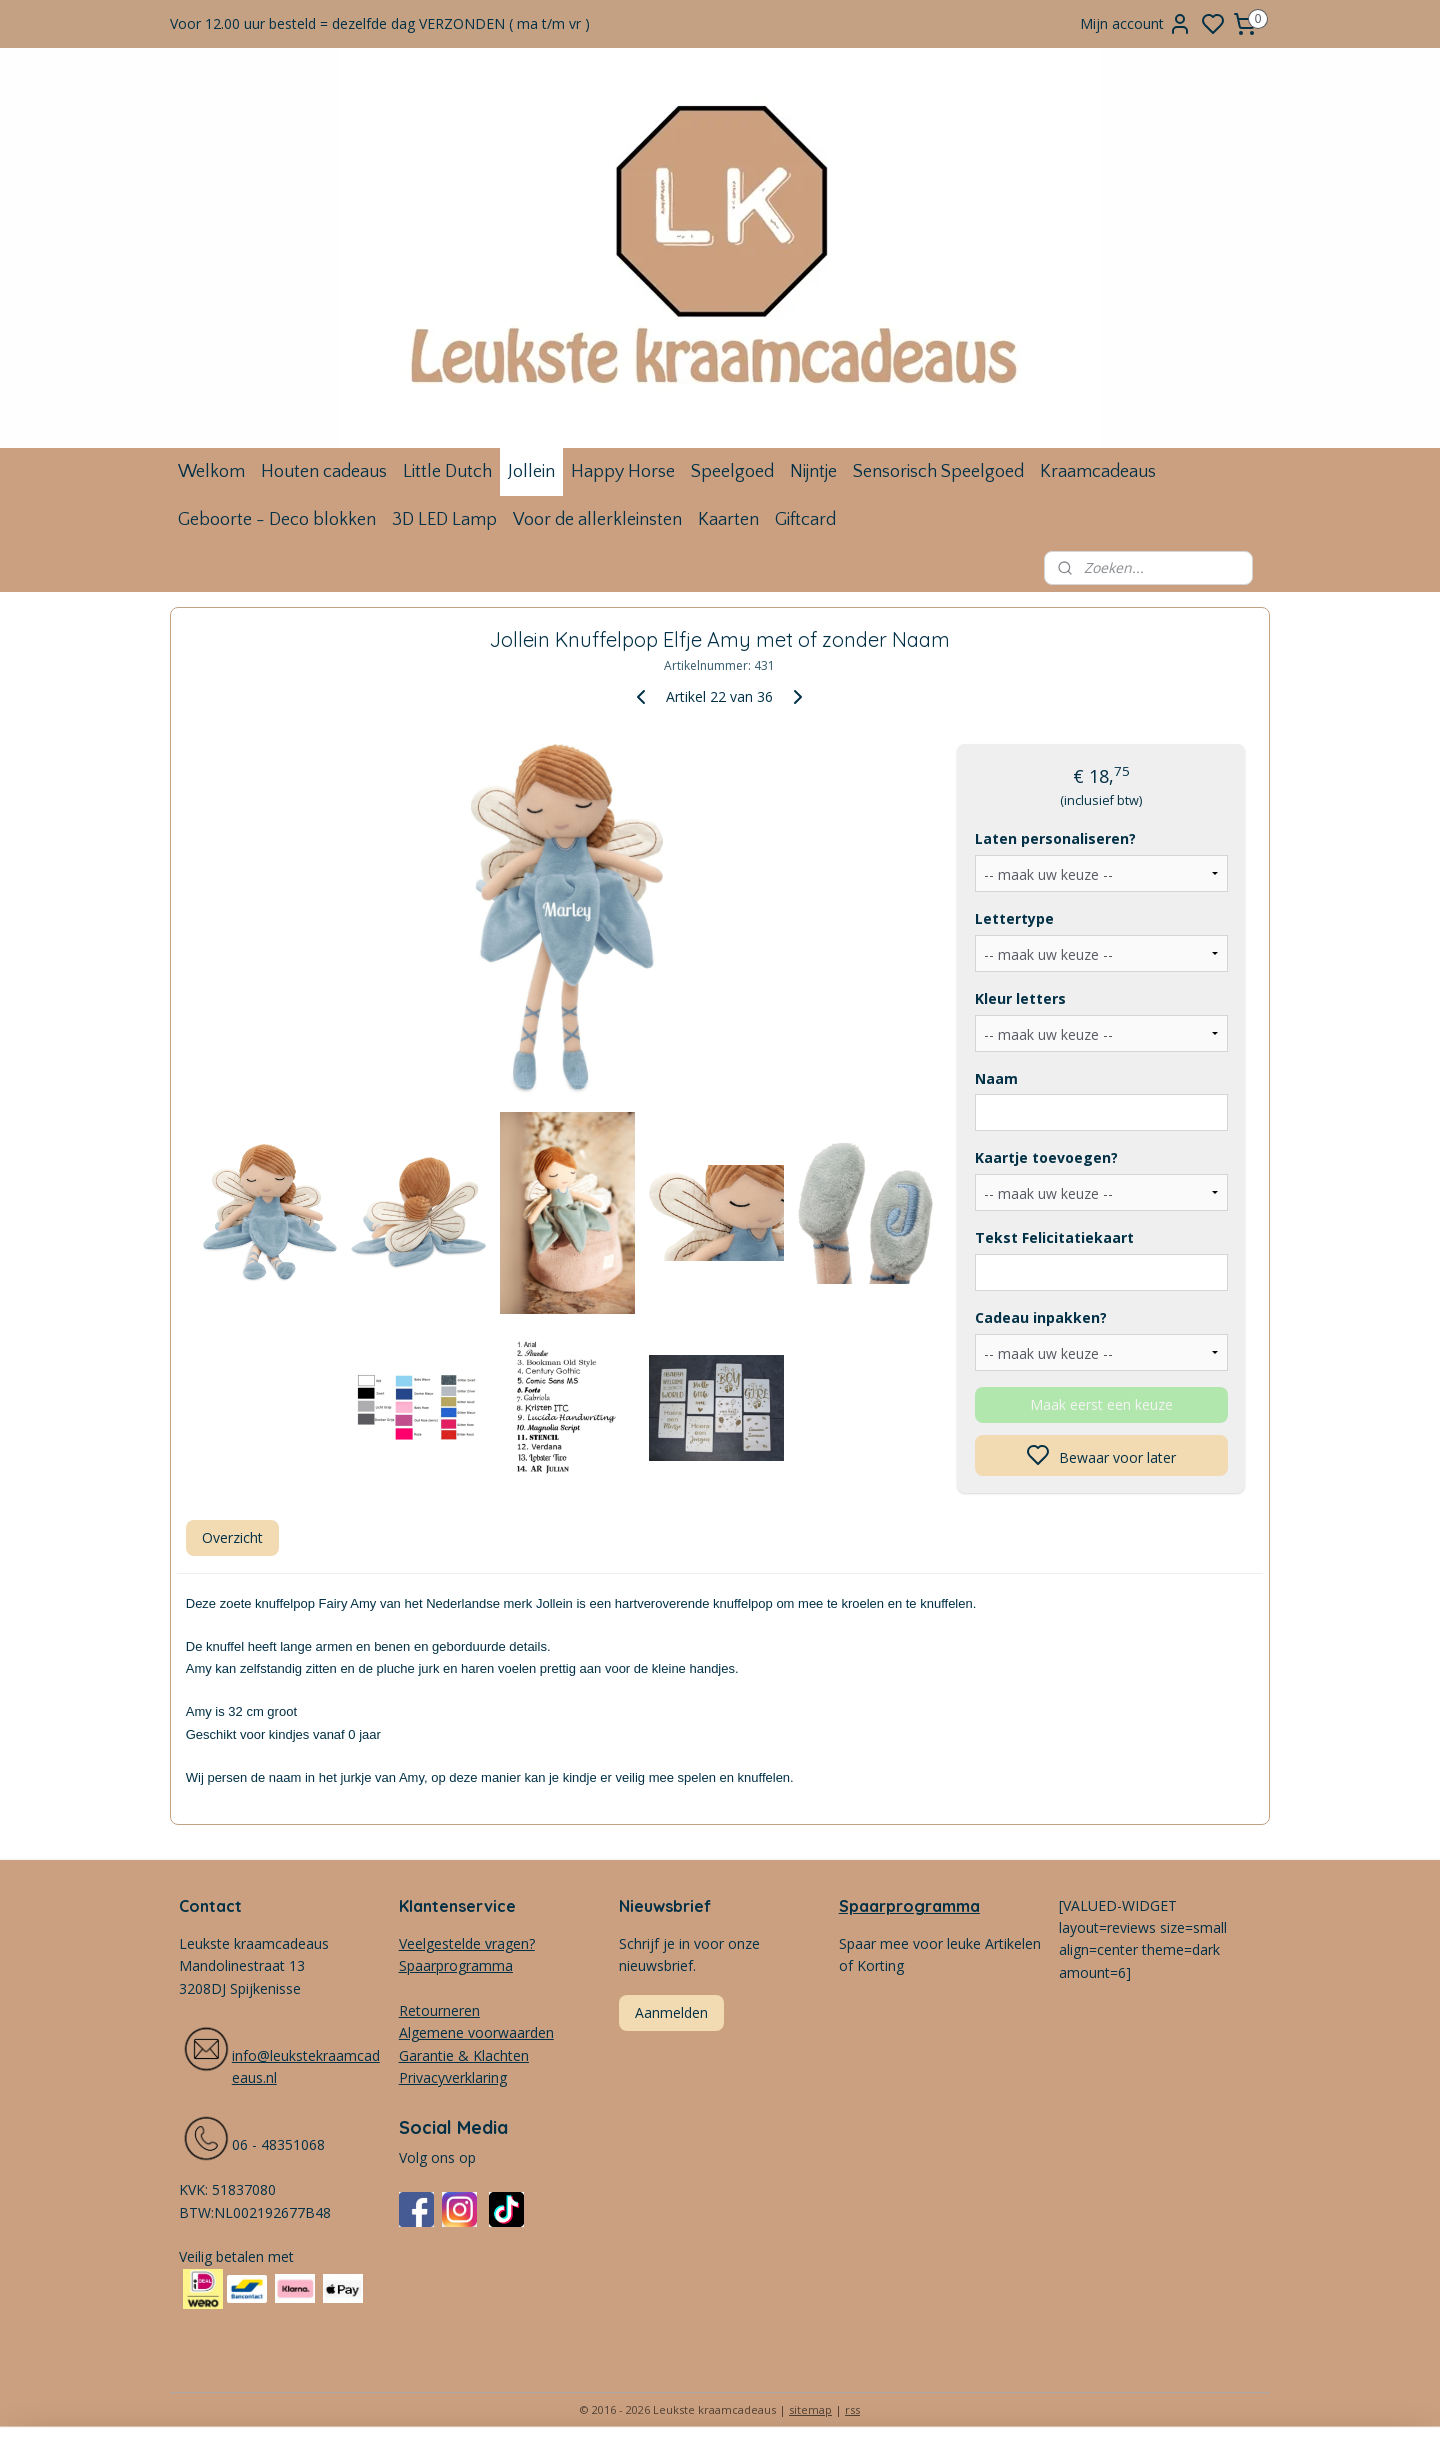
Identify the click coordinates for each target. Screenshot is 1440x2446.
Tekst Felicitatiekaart (1054, 1237)
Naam (996, 1078)
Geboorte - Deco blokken (277, 520)
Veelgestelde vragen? (467, 1943)
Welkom (211, 472)
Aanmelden (671, 2012)
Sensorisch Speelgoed (938, 472)
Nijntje (813, 472)
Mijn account (1136, 24)
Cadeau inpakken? (1041, 1317)
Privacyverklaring (453, 2077)
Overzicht (232, 1537)
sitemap (810, 2409)
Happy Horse (623, 472)
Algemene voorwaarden (476, 2032)
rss (852, 2409)
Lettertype (1014, 918)
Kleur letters (1020, 998)
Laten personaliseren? (1055, 838)
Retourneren (439, 2010)
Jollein (531, 472)
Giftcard (805, 520)
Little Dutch (447, 472)
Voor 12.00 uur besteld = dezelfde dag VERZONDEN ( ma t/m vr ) (380, 23)
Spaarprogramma (909, 1906)
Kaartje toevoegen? (1046, 1157)
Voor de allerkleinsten (597, 520)
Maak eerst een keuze (1101, 1404)
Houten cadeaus (324, 472)
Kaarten (728, 520)
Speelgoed (732, 472)
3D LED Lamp (444, 520)
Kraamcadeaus (1098, 472)
